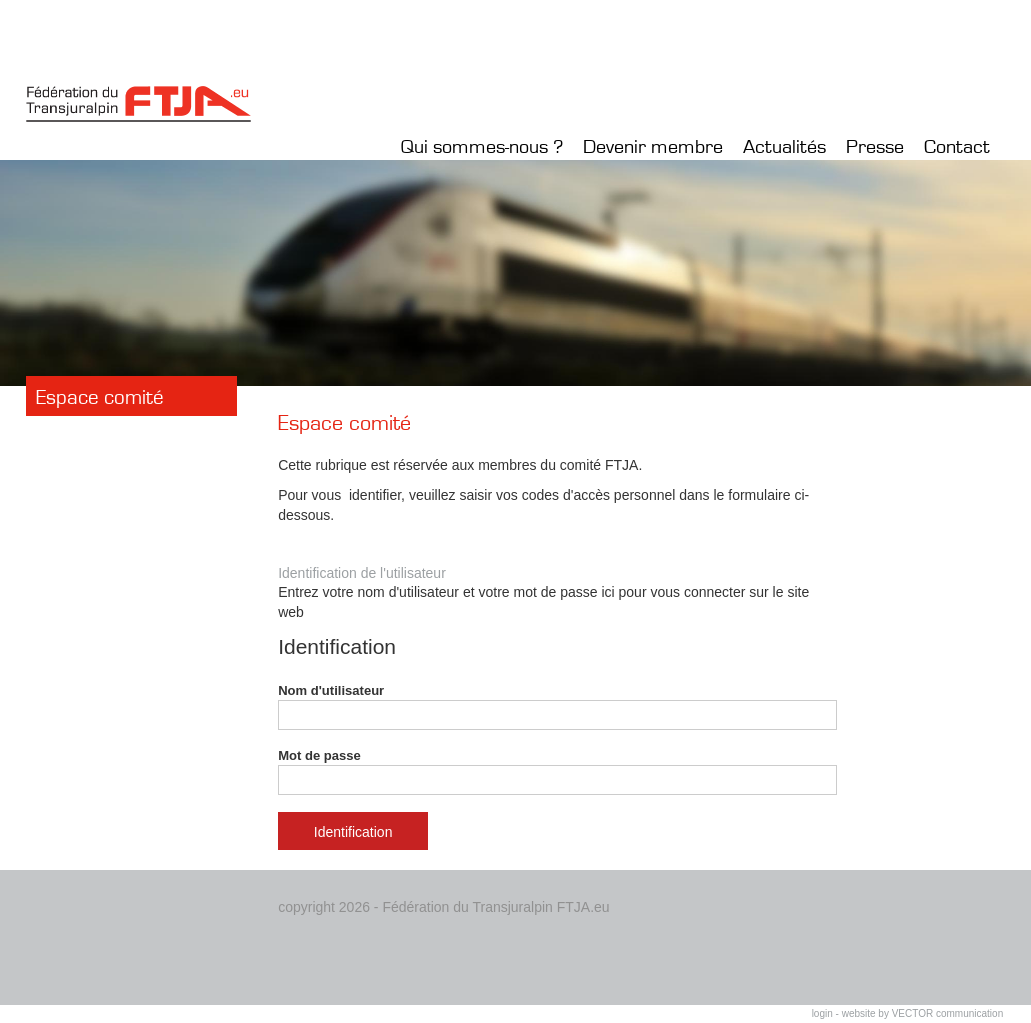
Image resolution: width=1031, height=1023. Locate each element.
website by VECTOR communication (923, 1013)
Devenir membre (653, 147)
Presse (875, 147)
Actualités (784, 147)
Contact (957, 147)
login (822, 1013)
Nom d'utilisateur (557, 707)
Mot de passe (557, 772)
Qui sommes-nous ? (482, 147)
